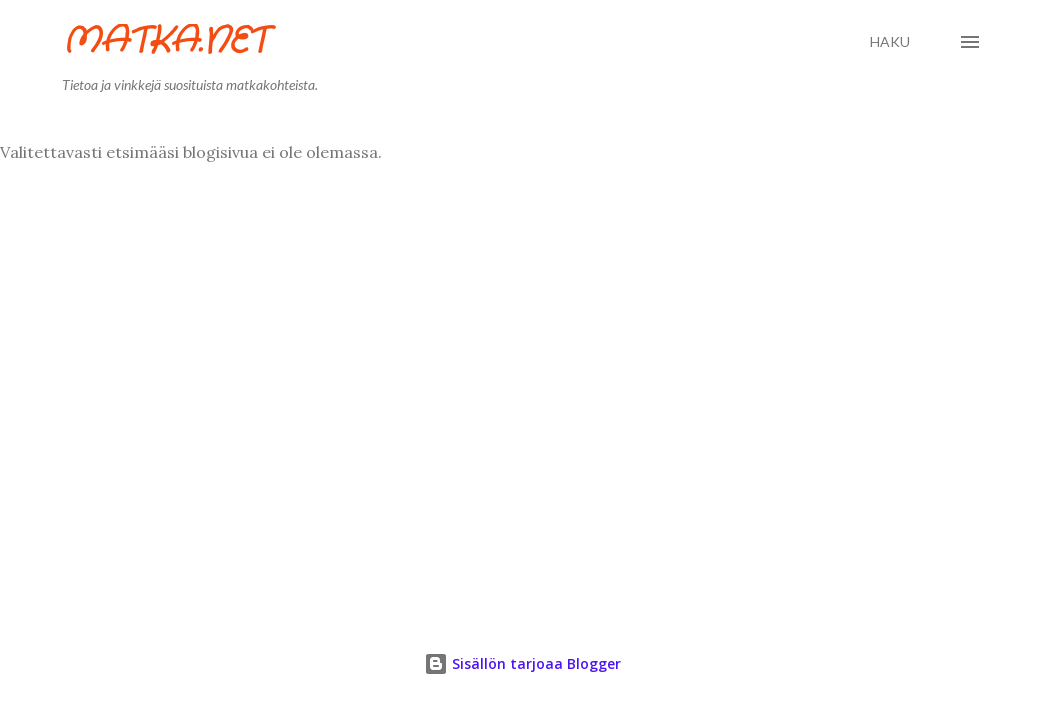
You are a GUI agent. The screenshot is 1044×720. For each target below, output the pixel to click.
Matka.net (164, 41)
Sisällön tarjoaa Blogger (522, 663)
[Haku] (890, 42)
